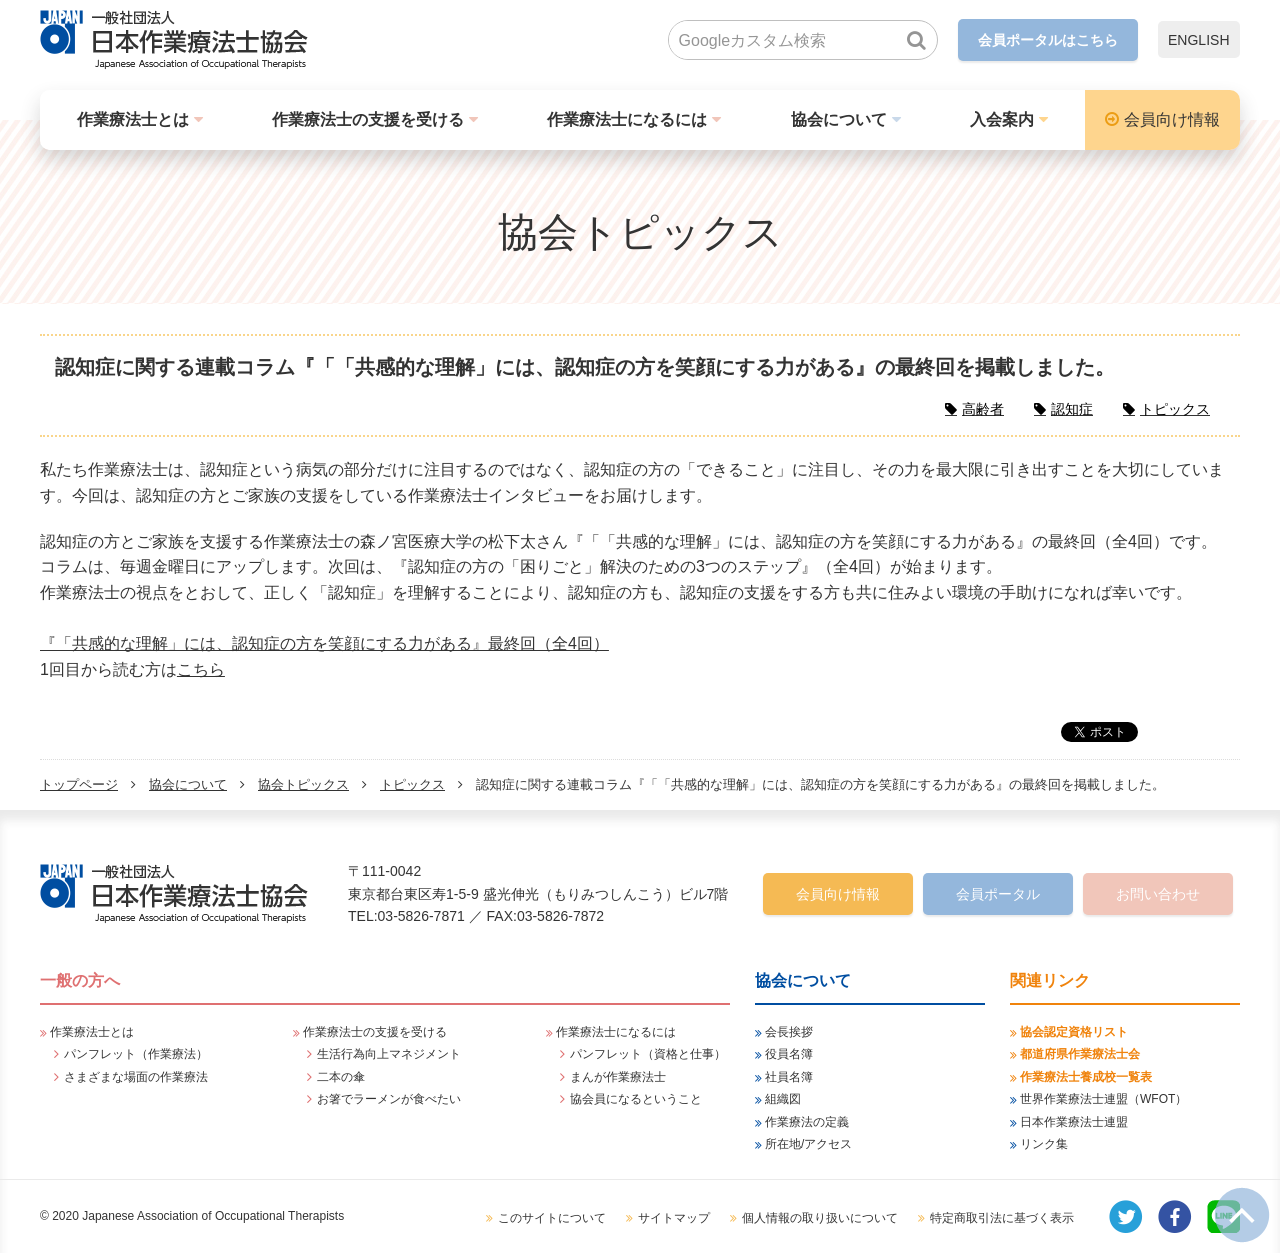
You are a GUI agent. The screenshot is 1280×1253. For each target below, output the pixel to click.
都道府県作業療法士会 (1080, 1054)
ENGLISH (1198, 40)
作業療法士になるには (627, 119)
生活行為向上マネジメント (389, 1054)
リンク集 (1044, 1144)
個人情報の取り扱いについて (820, 1218)
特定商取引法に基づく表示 (1002, 1218)
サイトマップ (674, 1218)
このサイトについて (552, 1218)
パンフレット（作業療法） (136, 1054)
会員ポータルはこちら (1048, 40)
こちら (201, 669)
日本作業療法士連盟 (1074, 1122)
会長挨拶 (789, 1032)
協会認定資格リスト (1074, 1032)
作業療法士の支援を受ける (368, 119)
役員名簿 (789, 1054)
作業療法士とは (133, 119)
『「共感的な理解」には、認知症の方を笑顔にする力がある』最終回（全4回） (324, 643)
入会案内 (1002, 119)
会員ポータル (998, 894)
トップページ (79, 784)
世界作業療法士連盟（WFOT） (1103, 1099)
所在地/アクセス (808, 1144)
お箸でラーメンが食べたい (389, 1099)
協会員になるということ (636, 1099)
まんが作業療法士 (618, 1077)
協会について (839, 119)
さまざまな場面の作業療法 (136, 1077)
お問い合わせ (1158, 894)
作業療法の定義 (807, 1122)
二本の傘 (341, 1077)
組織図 (783, 1099)
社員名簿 (789, 1077)
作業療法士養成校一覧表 (1086, 1077)
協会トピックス (303, 784)
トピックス (412, 784)
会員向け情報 (1172, 119)
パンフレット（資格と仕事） (648, 1054)
